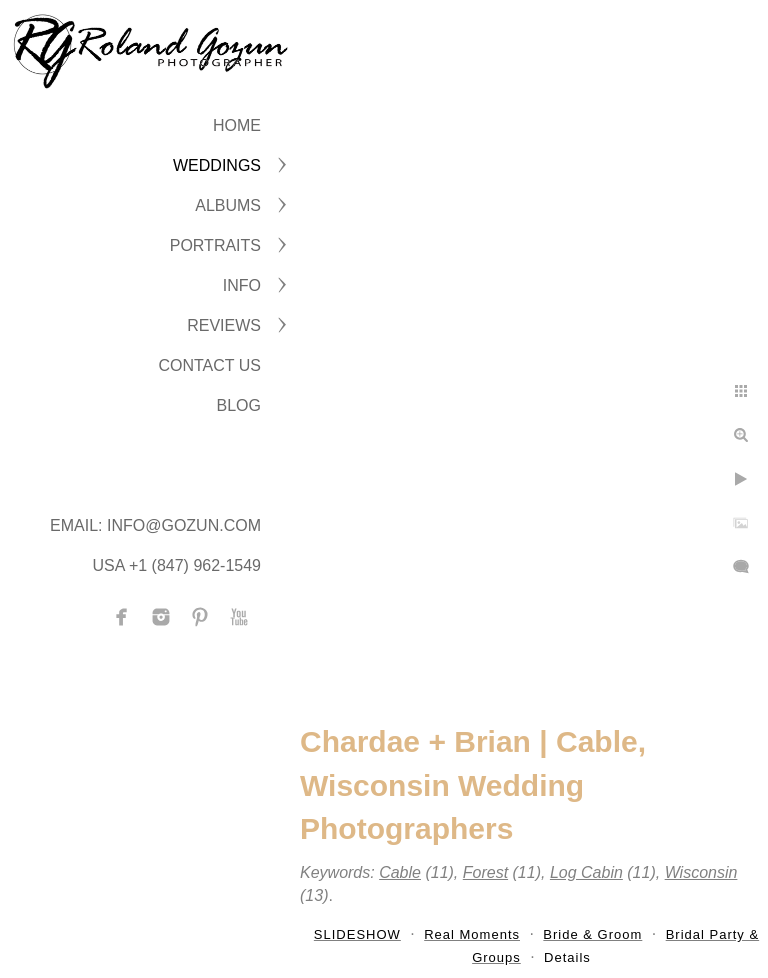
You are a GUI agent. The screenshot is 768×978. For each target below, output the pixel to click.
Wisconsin (701, 872)
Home (237, 125)
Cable (400, 872)
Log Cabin (586, 872)
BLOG (239, 405)
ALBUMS (228, 205)
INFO (242, 285)
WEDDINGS (217, 165)
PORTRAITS (215, 245)
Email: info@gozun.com (155, 525)
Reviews (224, 325)
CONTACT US (209, 365)
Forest (485, 872)
